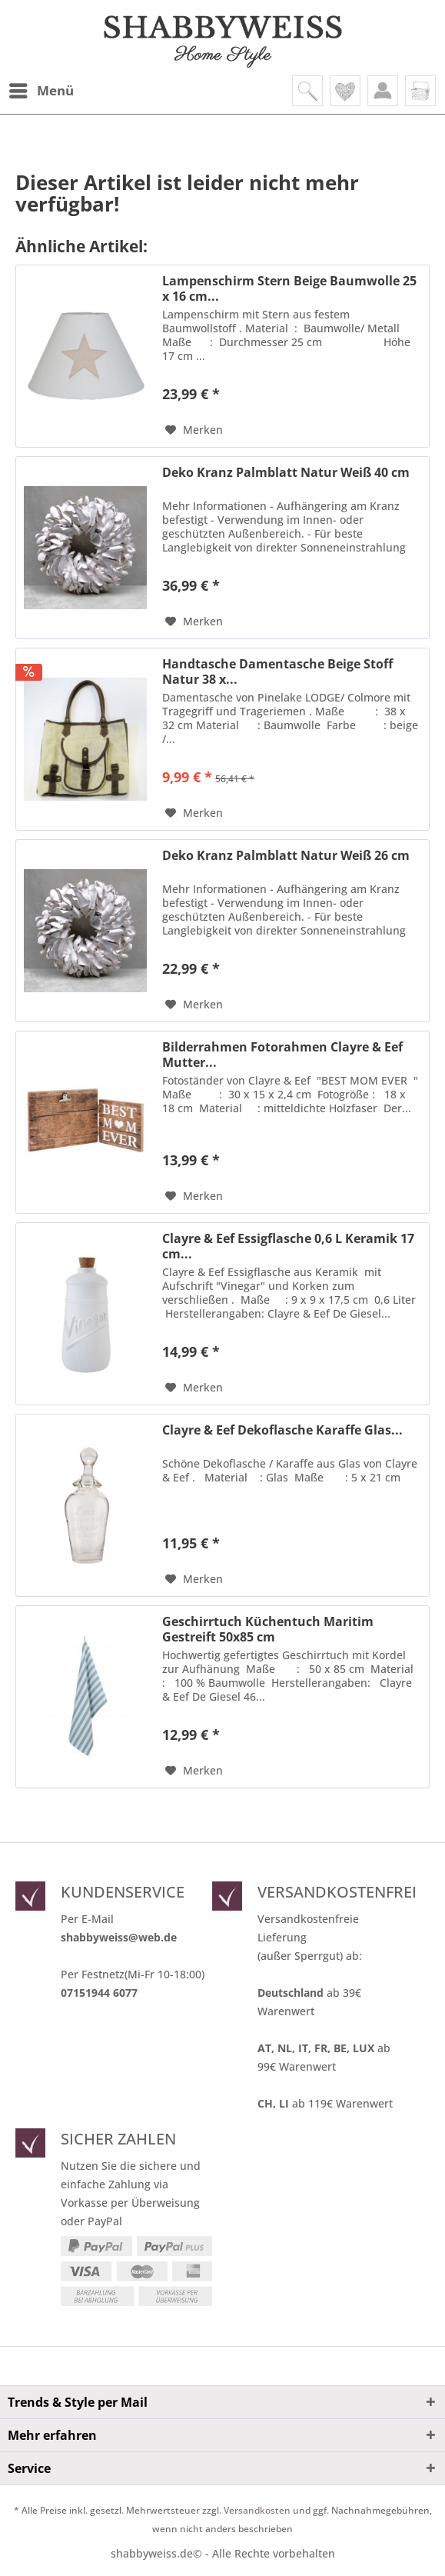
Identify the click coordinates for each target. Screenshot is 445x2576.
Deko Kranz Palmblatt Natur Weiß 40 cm (286, 473)
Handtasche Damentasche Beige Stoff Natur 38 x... (277, 671)
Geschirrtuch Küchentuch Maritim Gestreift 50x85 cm (268, 1629)
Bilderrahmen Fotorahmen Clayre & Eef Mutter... (282, 1054)
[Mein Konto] (382, 90)
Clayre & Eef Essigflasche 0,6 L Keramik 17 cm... (288, 1246)
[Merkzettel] (345, 90)
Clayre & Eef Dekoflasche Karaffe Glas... (282, 1430)
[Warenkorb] (420, 90)
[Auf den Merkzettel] (194, 430)
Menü (41, 88)
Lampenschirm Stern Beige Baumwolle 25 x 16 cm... (289, 288)
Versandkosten (257, 2510)
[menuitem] (40, 90)
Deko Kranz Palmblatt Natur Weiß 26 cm (286, 856)
